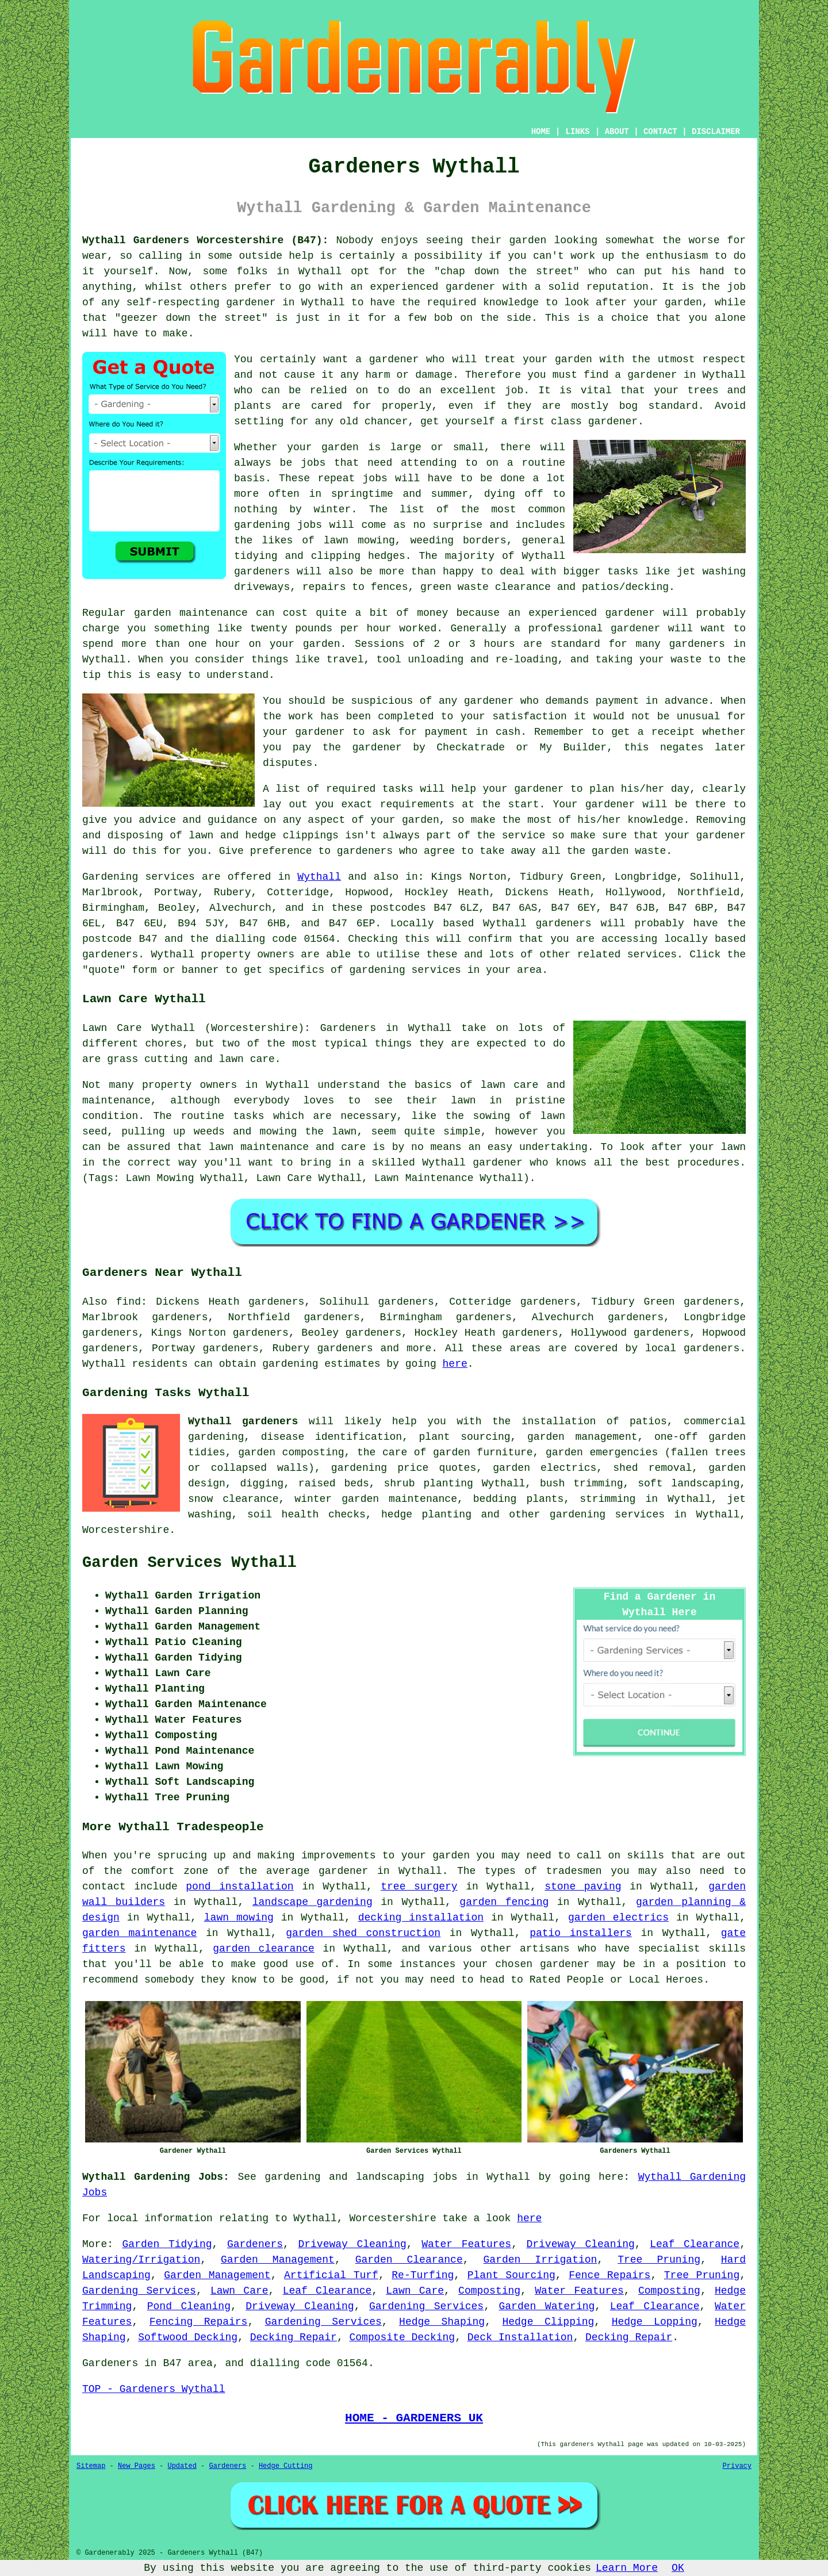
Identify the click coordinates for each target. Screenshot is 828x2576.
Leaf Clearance (694, 2244)
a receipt (666, 732)
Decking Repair (293, 2337)
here (455, 1364)
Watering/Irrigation (141, 2260)
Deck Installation (520, 2337)
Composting (489, 2291)
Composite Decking (402, 2337)
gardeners (262, 571)
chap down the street (506, 271)
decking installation (421, 1917)
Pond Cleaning (189, 2306)
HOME (541, 131)
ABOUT (617, 131)
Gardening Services (139, 2291)
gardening (262, 525)
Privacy (737, 2466)
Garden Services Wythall (189, 1562)
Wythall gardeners (243, 1421)
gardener (394, 359)
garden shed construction (363, 1933)
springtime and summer (400, 494)
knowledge (511, 302)
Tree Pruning (659, 2260)
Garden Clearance (409, 2260)
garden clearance (264, 1948)
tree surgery (419, 1886)
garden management (582, 1437)
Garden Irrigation (540, 2260)
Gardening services (138, 877)
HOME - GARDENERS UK (414, 2418)
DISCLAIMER (716, 131)
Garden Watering (547, 2306)
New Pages (136, 2466)
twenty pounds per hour (321, 628)
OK (678, 2568)
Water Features (466, 2244)
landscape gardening (312, 1902)
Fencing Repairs (199, 2322)
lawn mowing (239, 1917)
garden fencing (504, 1902)
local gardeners (692, 1348)
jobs (313, 463)
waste (686, 659)
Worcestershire (125, 1530)
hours (499, 644)
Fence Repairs (609, 2275)
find (128, 1302)
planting (448, 1483)
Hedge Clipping (548, 2322)
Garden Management (278, 2260)
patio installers (581, 1933)
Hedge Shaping (442, 2322)
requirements (417, 804)
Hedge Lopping (654, 2322)
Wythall (319, 877)
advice (157, 820)
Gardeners (255, 2244)
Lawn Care (239, 2291)
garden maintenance (139, 1933)
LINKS (577, 131)
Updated (181, 2466)
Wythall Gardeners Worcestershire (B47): (205, 240)
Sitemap (90, 2466)
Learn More (627, 2568)
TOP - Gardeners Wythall (153, 2389)
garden (528, 240)
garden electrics (618, 1917)
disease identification (331, 1437)
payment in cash (473, 732)
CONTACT (660, 131)
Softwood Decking (187, 2337)
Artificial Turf (331, 2275)
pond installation (239, 1886)
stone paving (583, 1886)
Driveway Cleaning (352, 2244)
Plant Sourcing (511, 2275)
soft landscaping (688, 1483)
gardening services (607, 1514)
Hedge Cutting (286, 2466)
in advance (677, 701)
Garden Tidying (167, 2244)
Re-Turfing (423, 2275)
